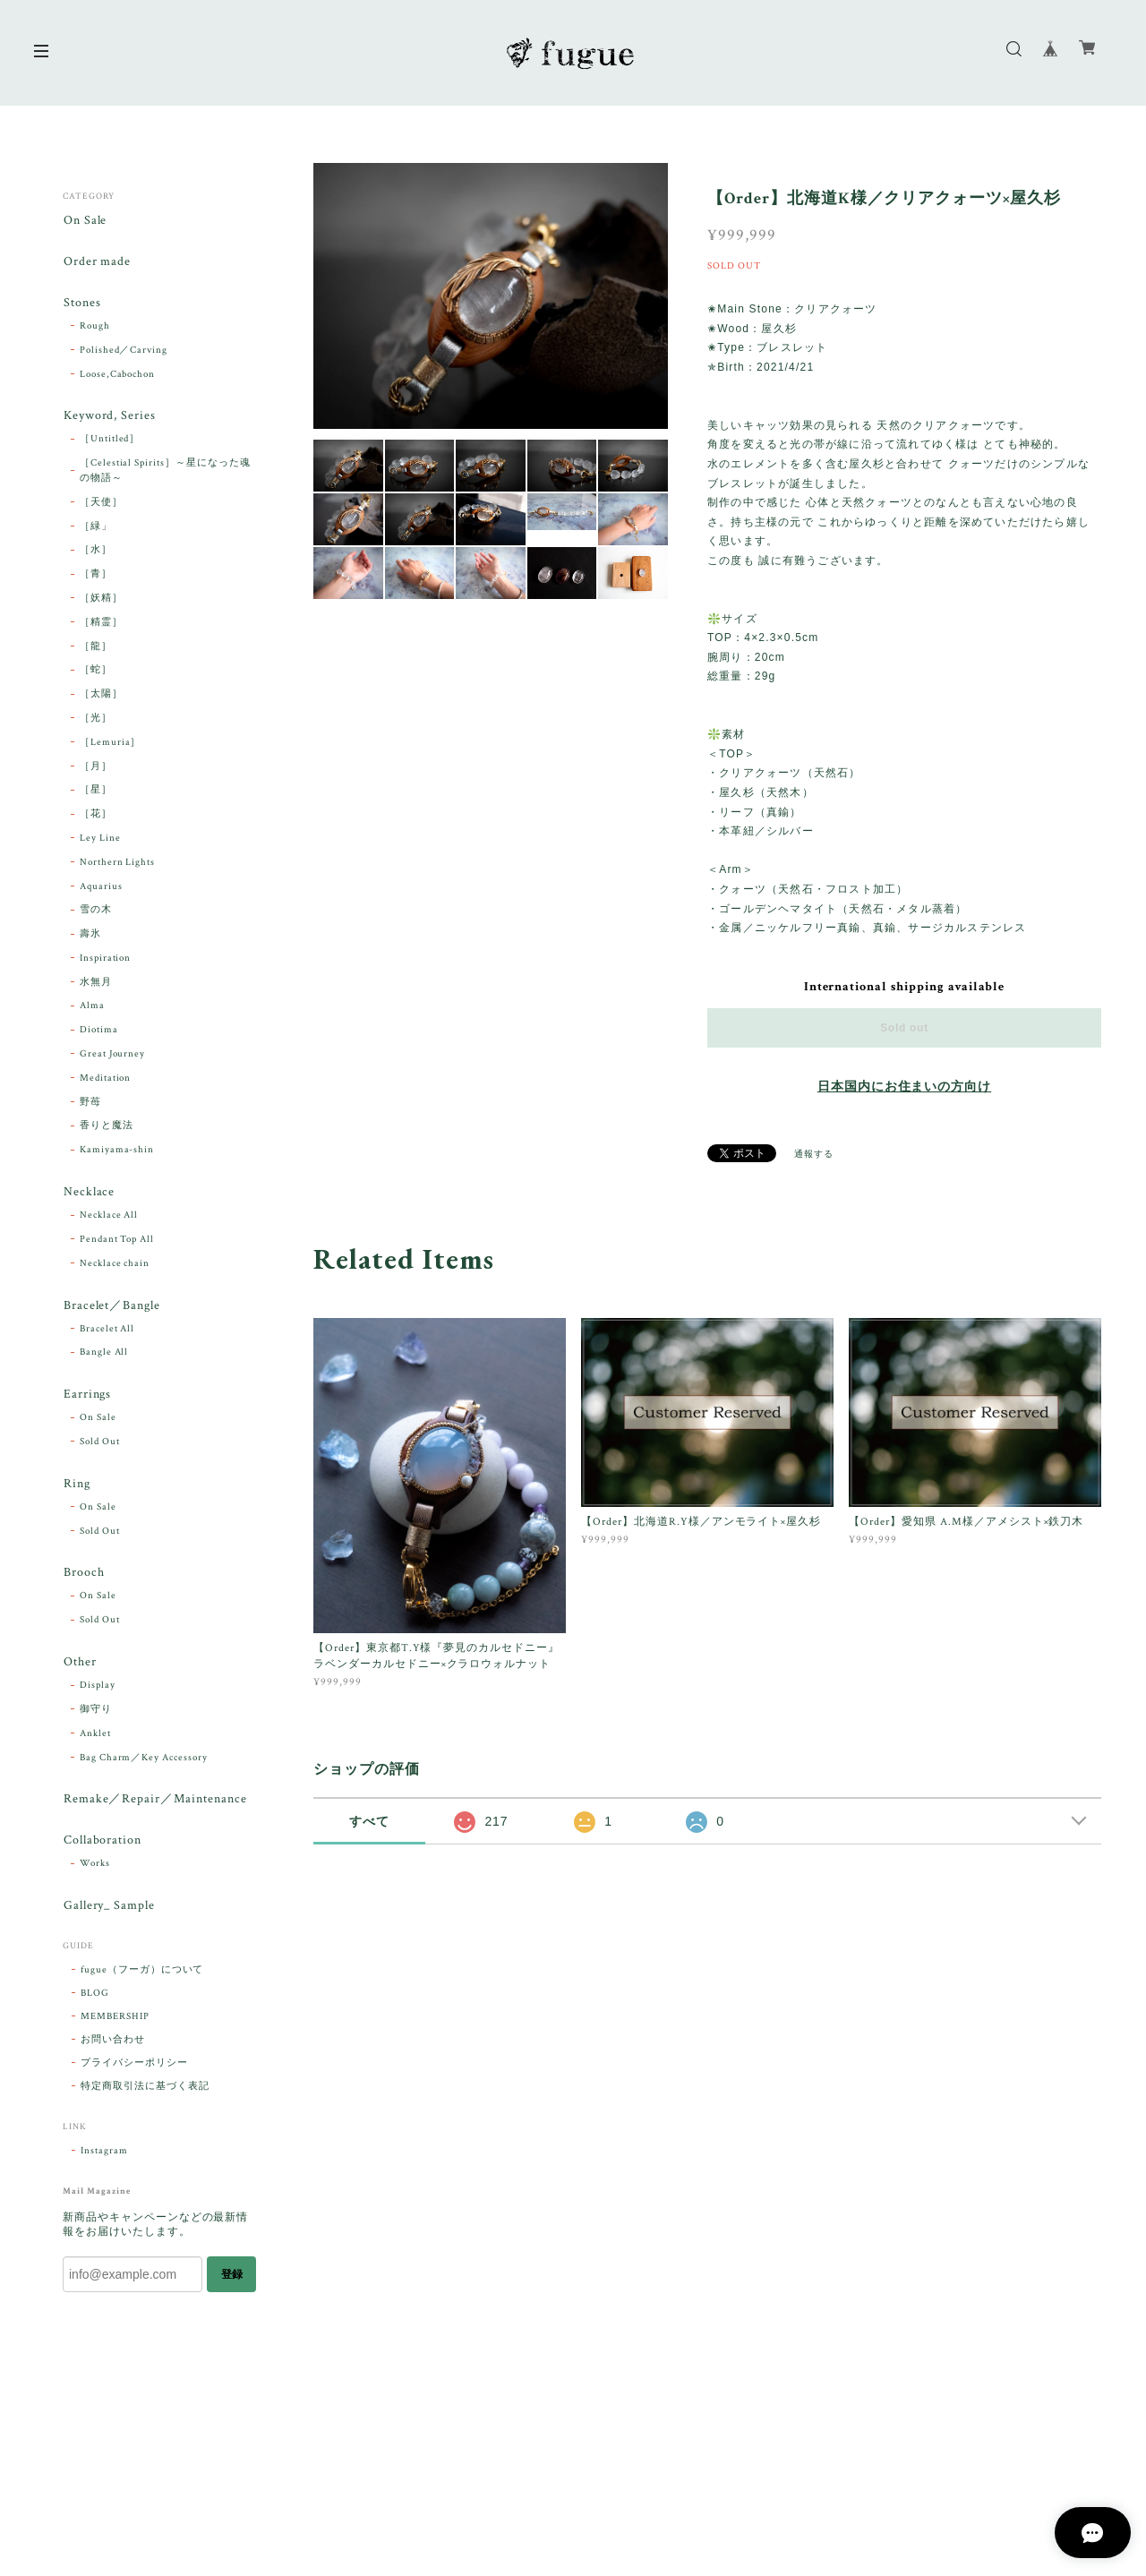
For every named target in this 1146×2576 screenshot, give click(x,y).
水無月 (96, 985)
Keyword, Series (109, 418)
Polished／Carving (123, 352)
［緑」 (96, 529)
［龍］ (96, 649)
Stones (81, 304)
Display (97, 1692)
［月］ (96, 769)
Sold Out (100, 1446)
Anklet (95, 1739)
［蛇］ (96, 672)
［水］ (96, 552)
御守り (96, 1715)
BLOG (95, 2002)
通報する (814, 1154)
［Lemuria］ (110, 745)
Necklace (89, 1194)
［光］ (96, 721)
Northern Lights (117, 865)
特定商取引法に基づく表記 (145, 2095)
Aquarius (101, 889)
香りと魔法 (106, 1128)
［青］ (96, 576)
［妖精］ (101, 601)
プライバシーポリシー (134, 2072)
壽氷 (90, 936)
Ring (76, 1488)
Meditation (106, 1080)
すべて (369, 1821)
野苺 (90, 1105)
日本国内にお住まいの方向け (904, 1087)
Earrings (87, 1399)
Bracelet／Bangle (111, 1308)
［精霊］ (101, 625)
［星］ (96, 792)
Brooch (83, 1578)
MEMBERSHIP (115, 2025)
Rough (95, 327)
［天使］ (101, 505)
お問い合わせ (113, 2048)
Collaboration (102, 1848)
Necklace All (109, 1218)
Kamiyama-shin (117, 1152)
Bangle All (104, 1356)
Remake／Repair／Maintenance (154, 1806)
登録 (232, 2282)
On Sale (85, 220)
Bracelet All (107, 1332)
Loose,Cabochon (117, 376)
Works (95, 1871)
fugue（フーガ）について (142, 1979)
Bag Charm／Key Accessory (144, 1764)
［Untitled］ (110, 441)
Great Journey (112, 1056)
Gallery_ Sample (108, 1913)
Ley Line (100, 840)
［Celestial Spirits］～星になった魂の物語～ (165, 473)
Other (79, 1668)
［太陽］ (101, 696)
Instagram (104, 2159)
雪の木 (96, 912)
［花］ (96, 816)
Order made (97, 262)
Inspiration (106, 960)
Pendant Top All (117, 1243)
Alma (92, 1008)
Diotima (99, 1032)
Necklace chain (115, 1266)
